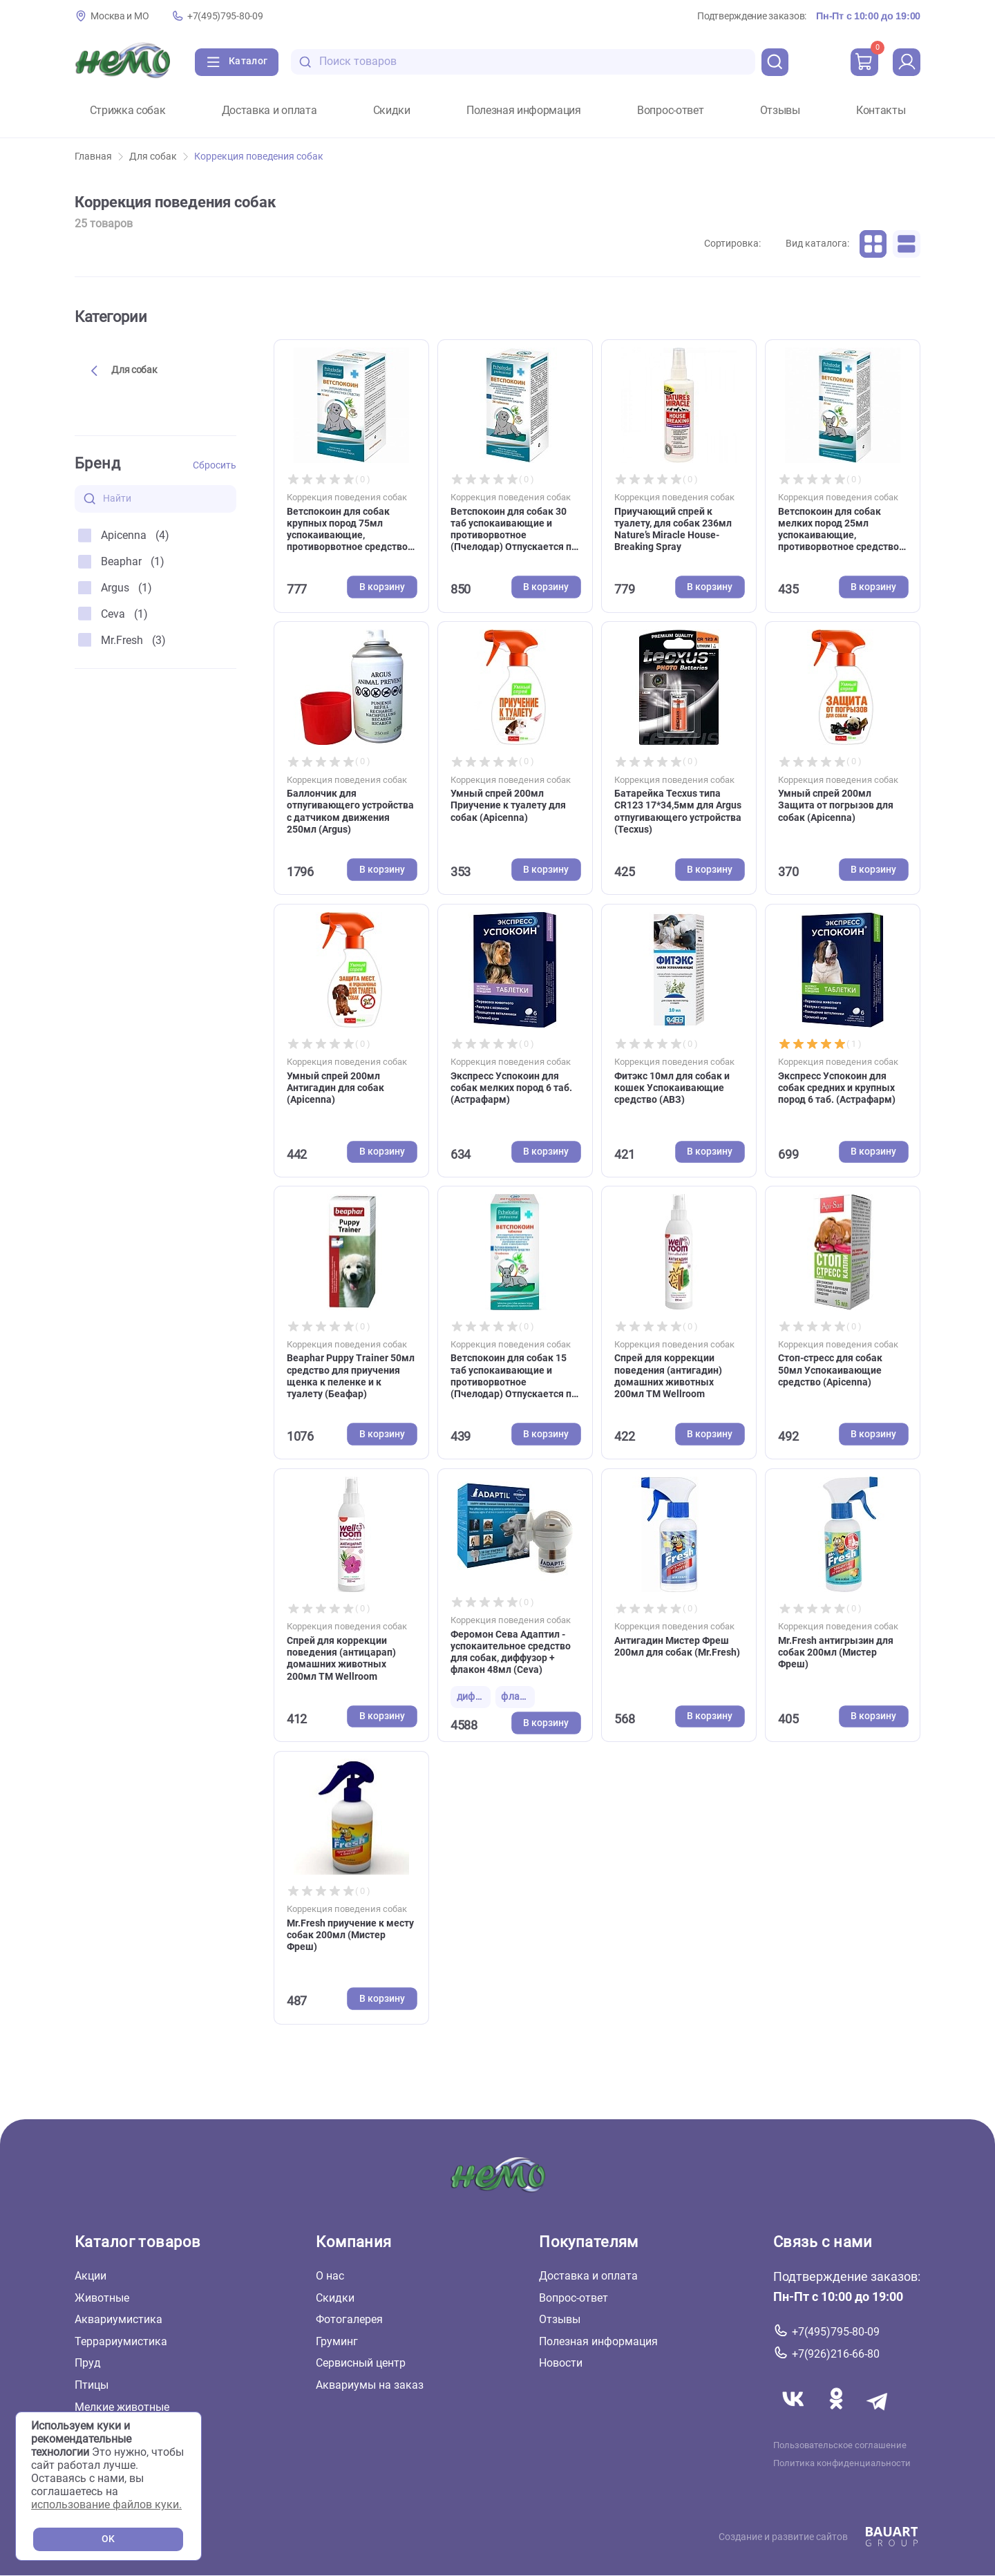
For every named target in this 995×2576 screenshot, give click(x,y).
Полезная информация (523, 110)
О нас (330, 2275)
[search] (775, 62)
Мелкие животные (122, 2406)
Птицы (91, 2385)
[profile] (906, 62)
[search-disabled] (305, 62)
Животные (102, 2297)
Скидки (391, 110)
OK (108, 2539)
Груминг (337, 2341)
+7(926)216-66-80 (836, 2353)
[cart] (864, 62)
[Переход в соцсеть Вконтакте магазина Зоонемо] (794, 2414)
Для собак (158, 156)
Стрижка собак (128, 110)
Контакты (880, 110)
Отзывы (780, 110)
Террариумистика (121, 2341)
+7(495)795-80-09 (225, 16)
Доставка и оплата (269, 110)
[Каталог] (236, 62)
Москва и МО (120, 16)
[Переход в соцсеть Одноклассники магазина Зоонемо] (837, 2414)
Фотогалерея (349, 2319)
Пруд (88, 2362)
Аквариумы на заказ (370, 2385)
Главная (99, 156)
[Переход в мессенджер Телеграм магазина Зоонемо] (878, 2414)
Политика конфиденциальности (842, 2463)
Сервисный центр (361, 2362)
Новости (560, 2362)
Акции (90, 2275)
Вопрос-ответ (670, 110)
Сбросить (214, 465)
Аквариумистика (118, 2319)
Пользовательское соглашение (840, 2445)
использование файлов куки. (106, 2504)
